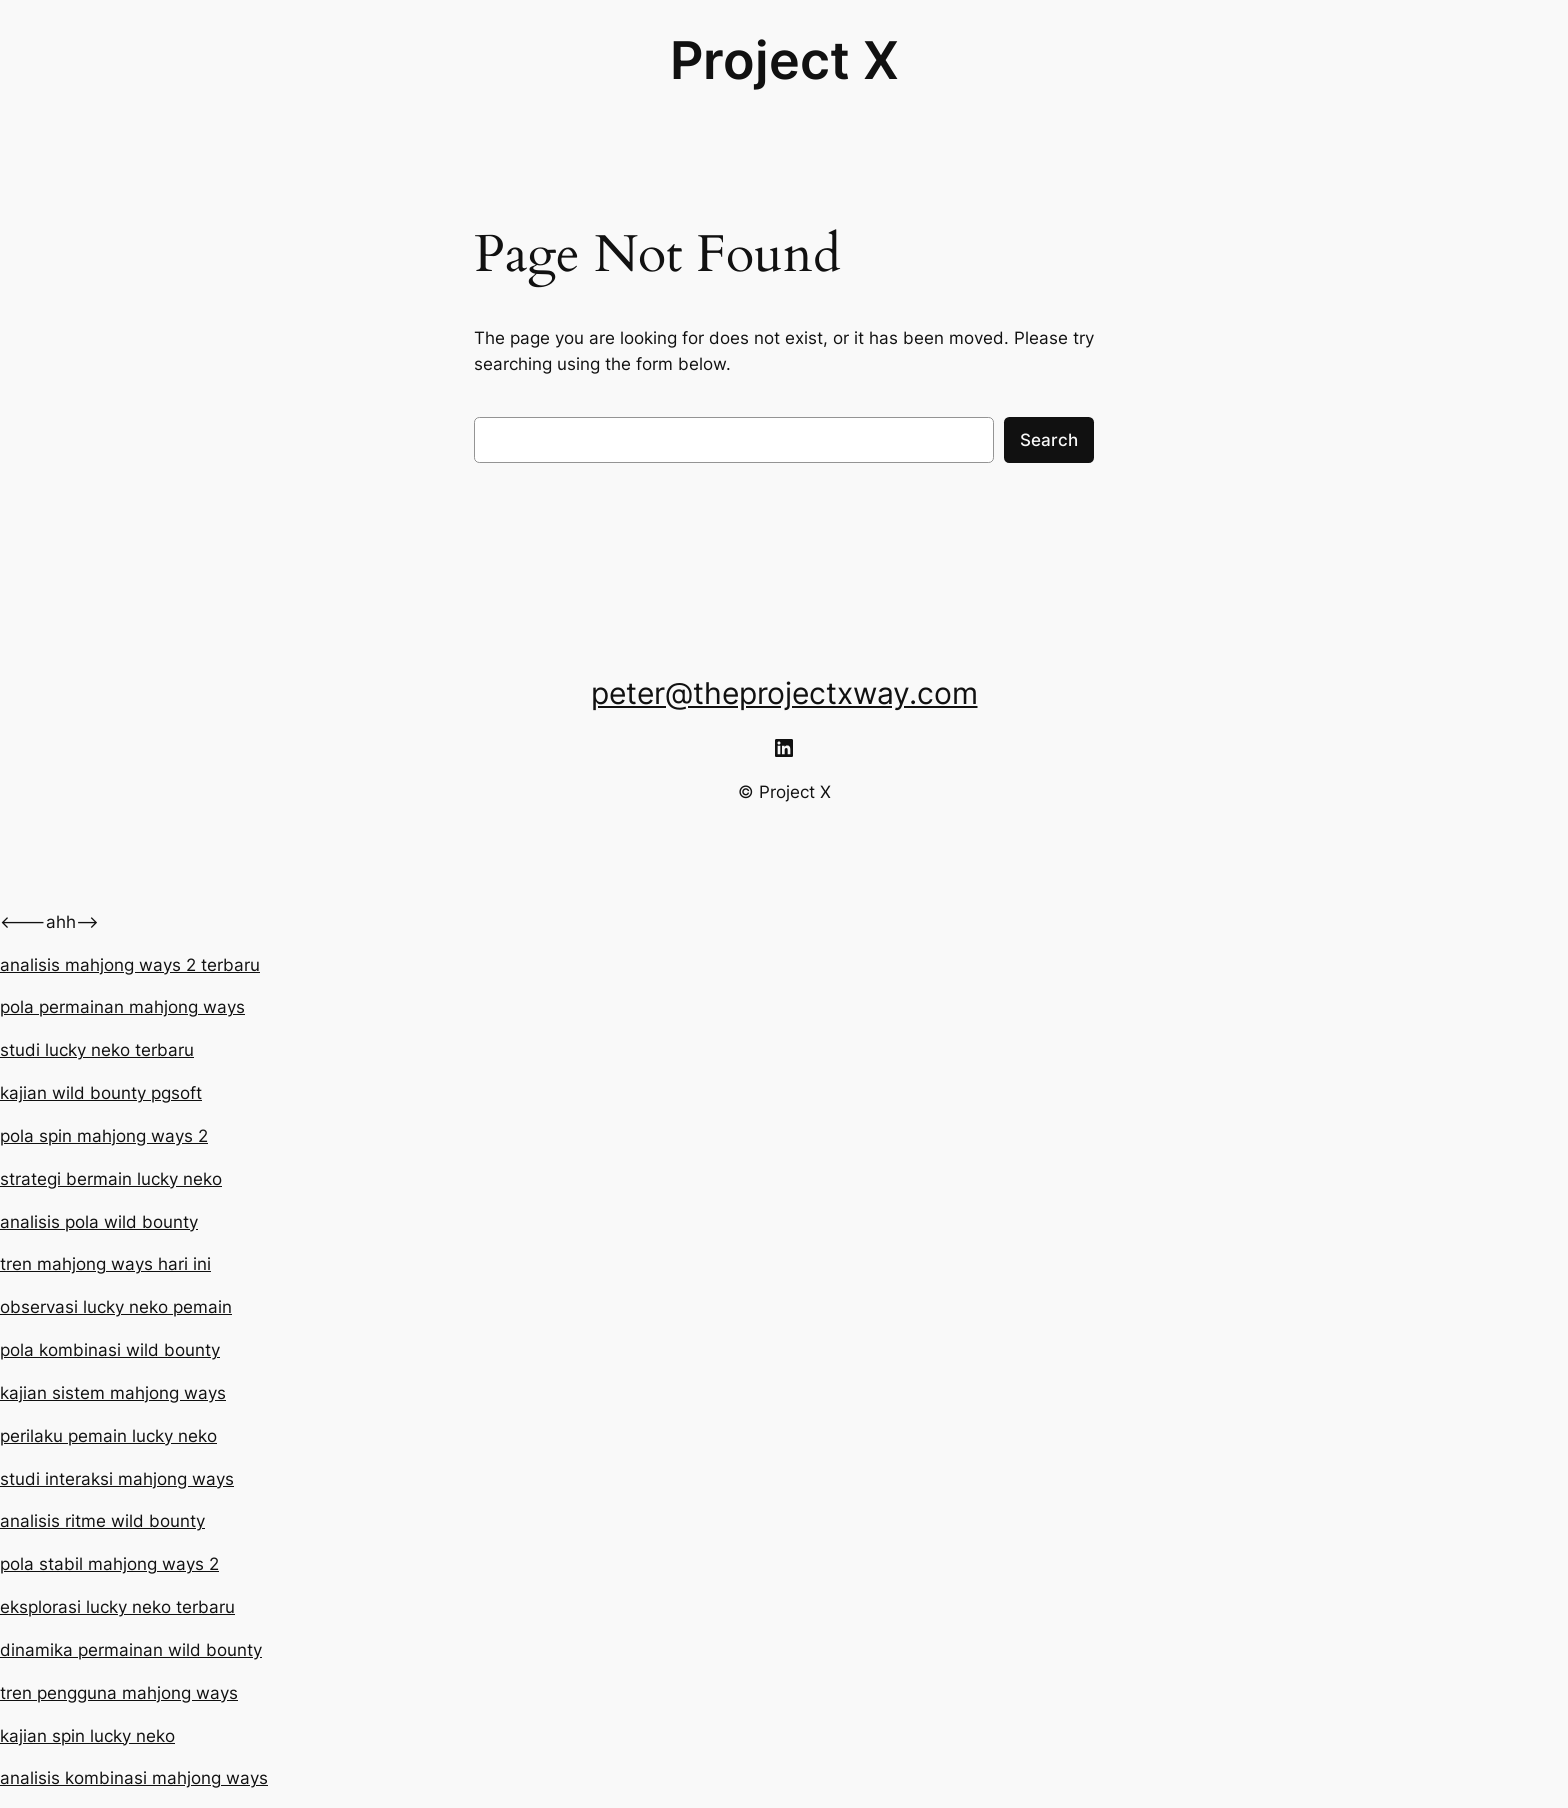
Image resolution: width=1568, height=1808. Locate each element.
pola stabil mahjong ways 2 (109, 1564)
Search (1049, 440)
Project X (784, 60)
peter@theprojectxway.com (784, 693)
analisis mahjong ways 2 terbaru (130, 965)
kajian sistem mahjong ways (113, 1393)
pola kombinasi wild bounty (110, 1350)
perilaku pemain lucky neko (108, 1436)
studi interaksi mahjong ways (117, 1479)
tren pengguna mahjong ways (119, 1693)
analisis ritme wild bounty (102, 1521)
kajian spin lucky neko (87, 1736)
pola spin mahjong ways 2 (104, 1136)
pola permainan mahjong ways (122, 1007)
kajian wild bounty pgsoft (101, 1093)
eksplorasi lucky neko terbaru (117, 1607)
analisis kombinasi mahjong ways (134, 1778)
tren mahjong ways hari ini (105, 1264)
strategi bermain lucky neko (111, 1179)
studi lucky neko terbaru (97, 1050)
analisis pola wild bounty (99, 1222)
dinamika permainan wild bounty (131, 1650)
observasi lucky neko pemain (116, 1307)
